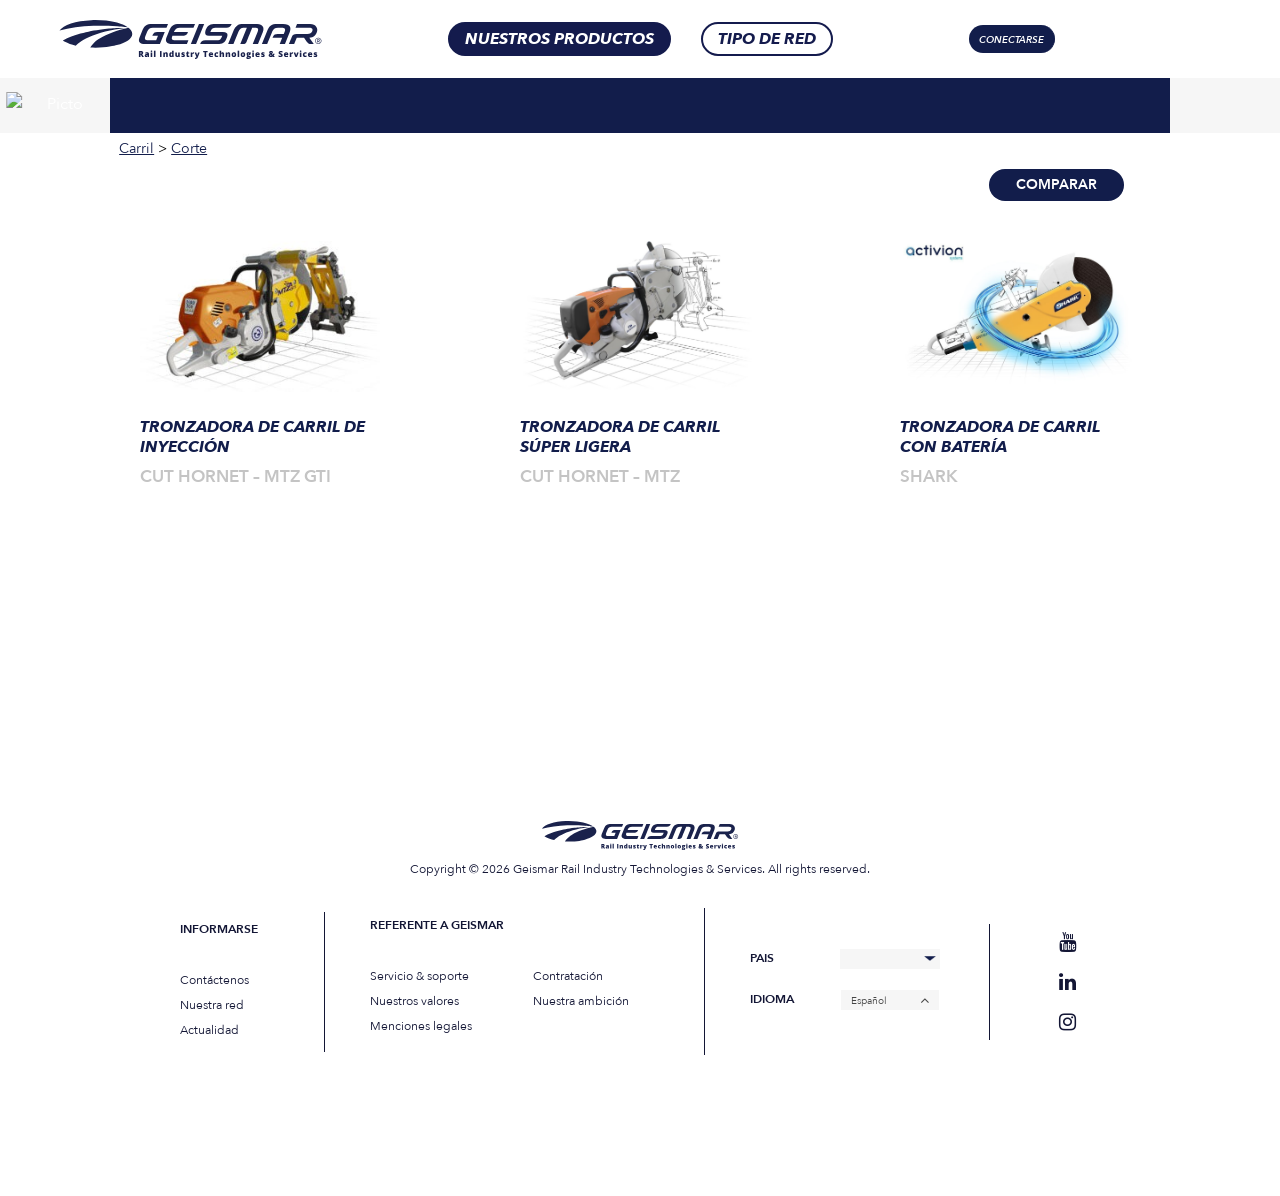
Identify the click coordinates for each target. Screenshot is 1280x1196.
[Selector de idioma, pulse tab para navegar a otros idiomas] (1155, 39)
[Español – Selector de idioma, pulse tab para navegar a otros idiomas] (890, 1000)
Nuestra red (212, 1005)
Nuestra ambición (581, 1001)
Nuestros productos (559, 39)
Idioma (772, 999)
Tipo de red (767, 39)
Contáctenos (214, 980)
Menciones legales (421, 1026)
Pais (762, 958)
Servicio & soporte (419, 976)
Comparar (1056, 184)
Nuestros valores (414, 1001)
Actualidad (209, 1030)
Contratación (568, 976)
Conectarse (1011, 40)
